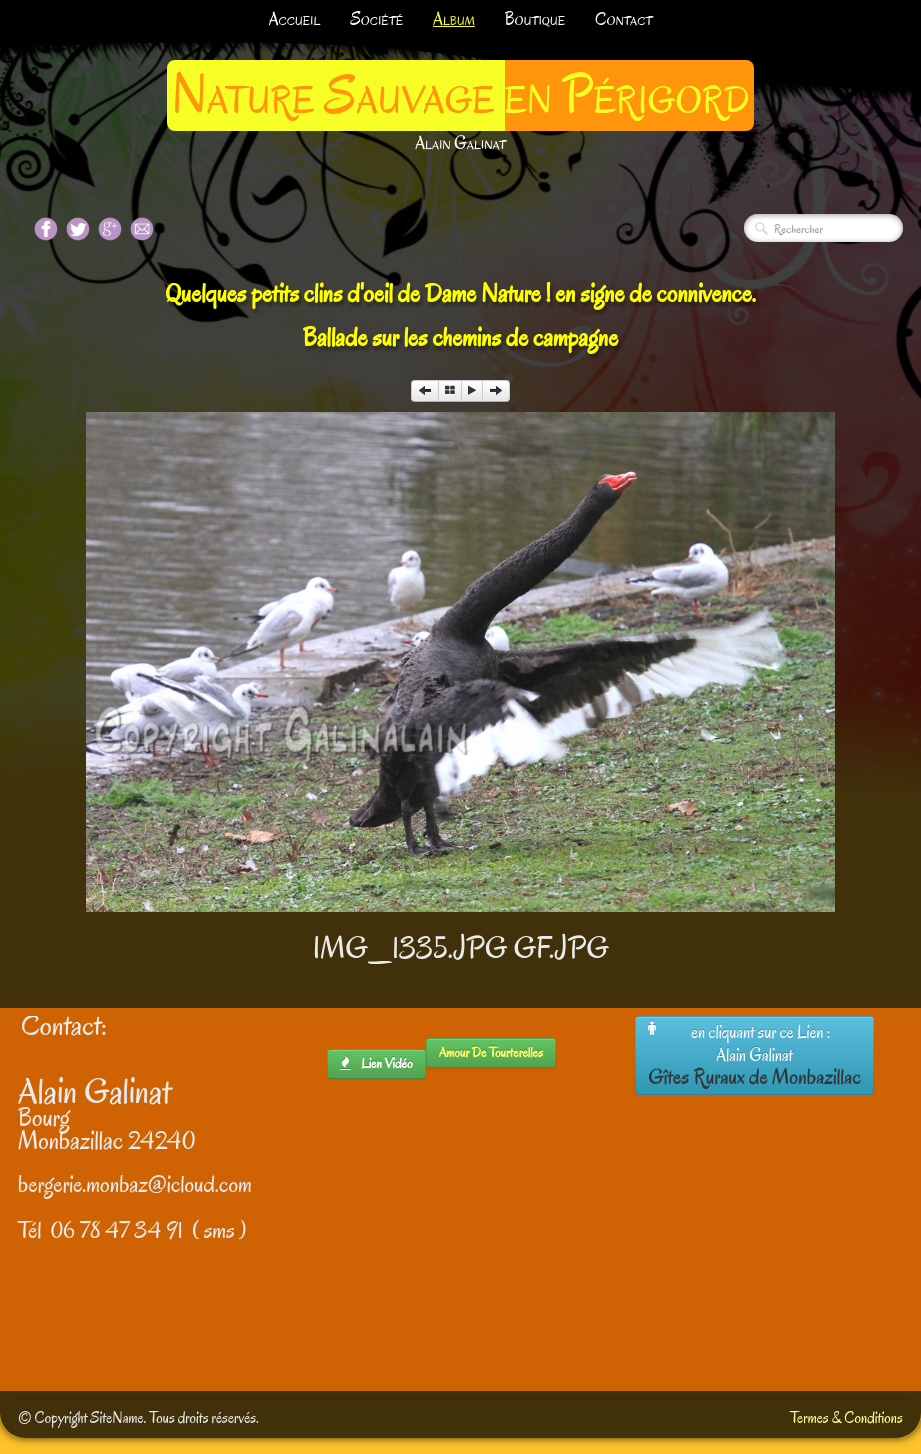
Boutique (535, 19)
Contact (623, 19)
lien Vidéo (376, 1063)
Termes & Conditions (846, 1418)
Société (376, 19)
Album (454, 19)
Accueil (295, 19)
